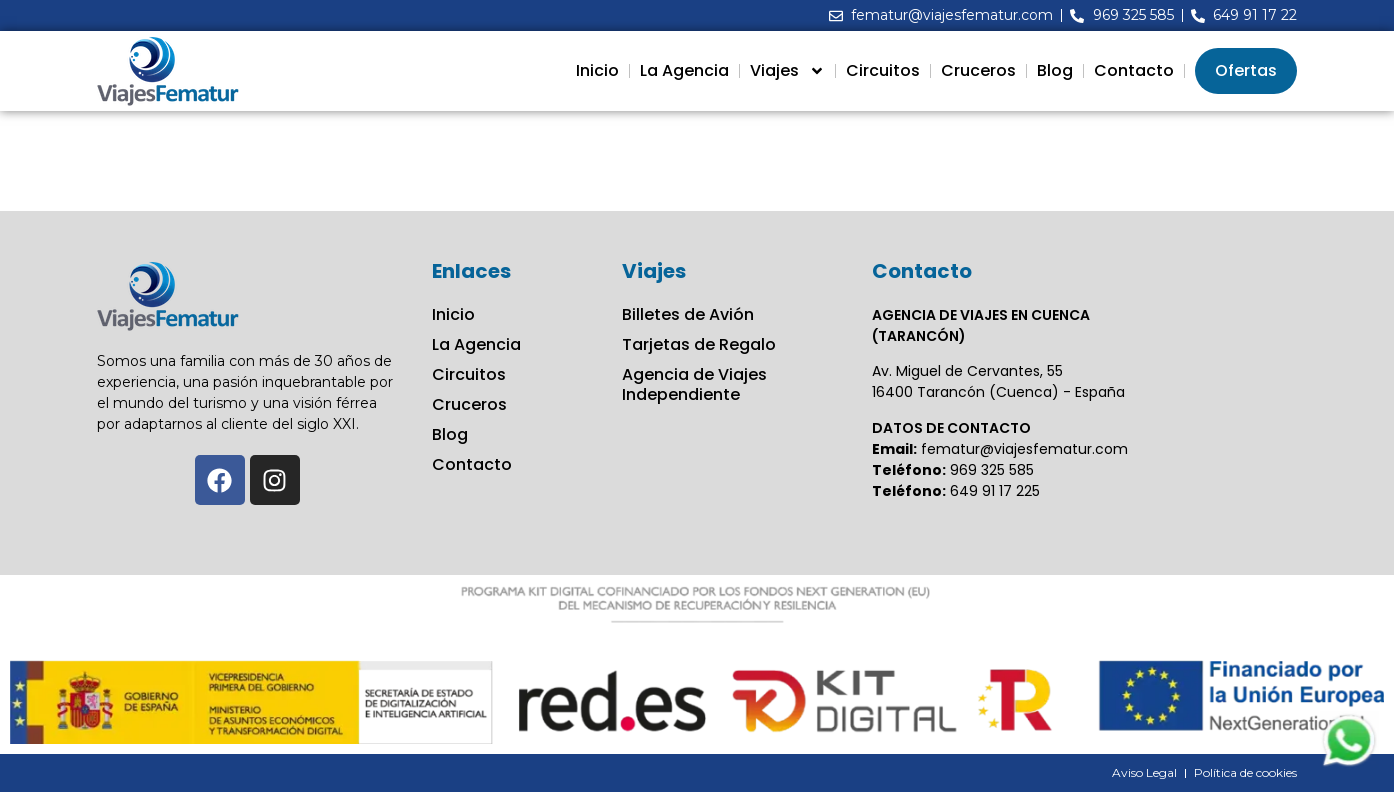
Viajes (787, 71)
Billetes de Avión (688, 315)
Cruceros (978, 70)
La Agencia (684, 70)
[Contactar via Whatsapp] (1349, 764)
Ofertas (1246, 70)
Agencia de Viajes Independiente (694, 385)
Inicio (597, 70)
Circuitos (883, 70)
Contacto (1134, 70)
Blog (1055, 70)
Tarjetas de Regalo (699, 345)
